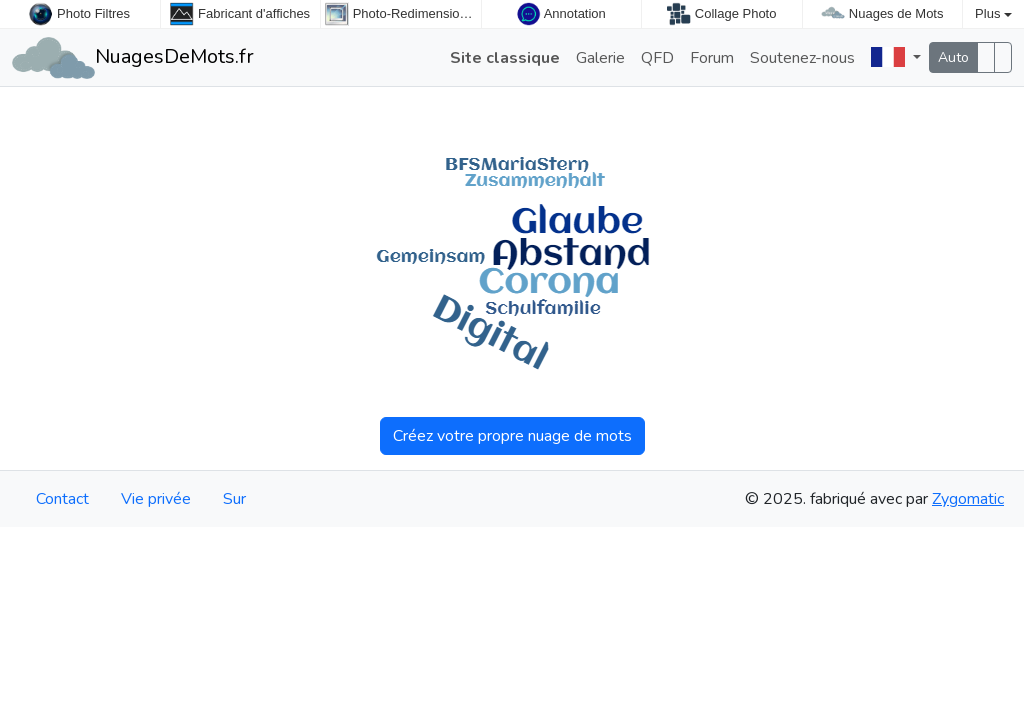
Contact (62, 499)
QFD (657, 58)
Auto (953, 57)
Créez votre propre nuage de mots (512, 436)
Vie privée (156, 499)
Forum (712, 58)
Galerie (600, 58)
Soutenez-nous (802, 58)
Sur (234, 499)
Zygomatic (968, 499)
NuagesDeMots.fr (133, 57)
